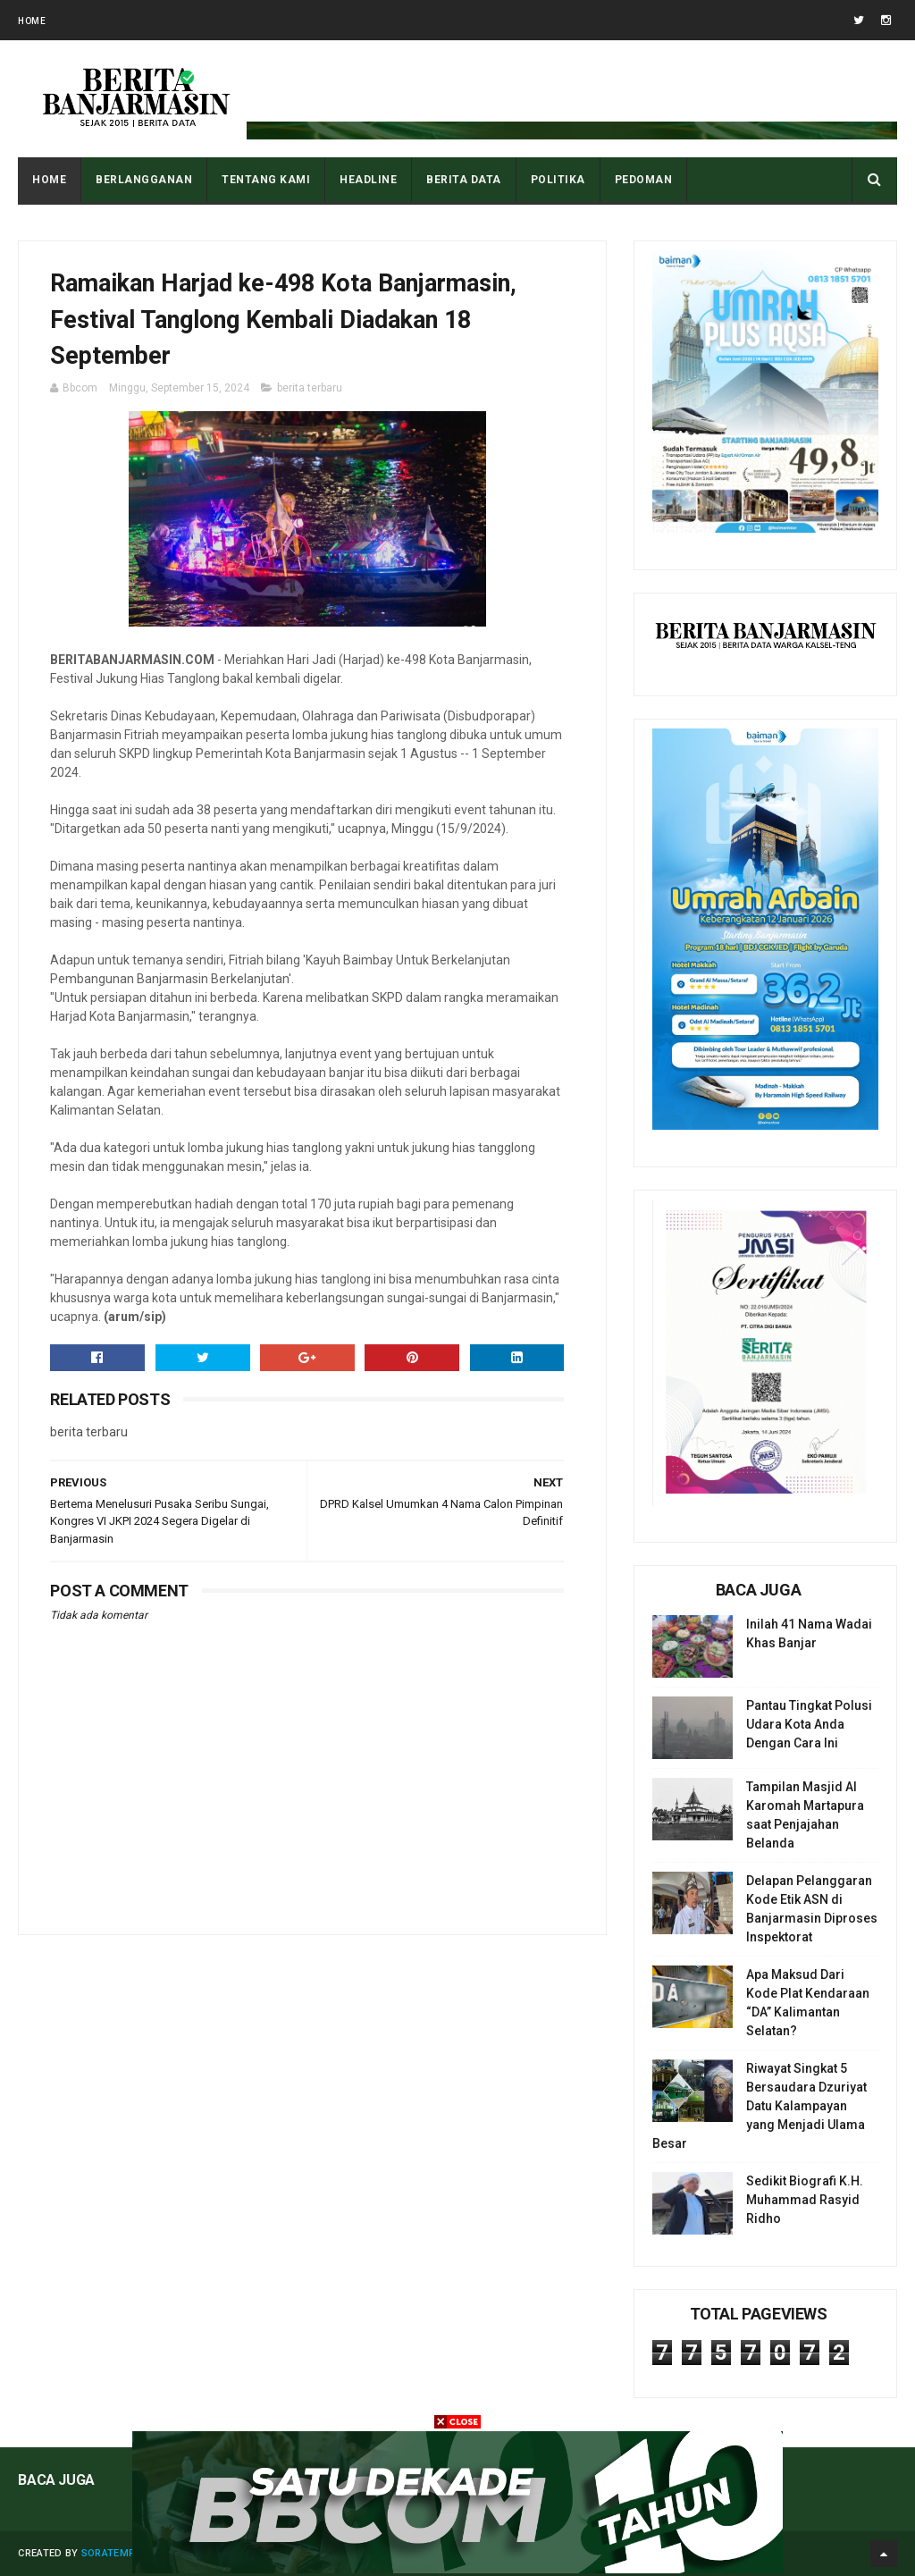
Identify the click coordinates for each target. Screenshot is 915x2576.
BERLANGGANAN (144, 179)
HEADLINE (368, 179)
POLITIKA (558, 179)
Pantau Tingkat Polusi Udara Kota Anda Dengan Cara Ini (809, 1724)
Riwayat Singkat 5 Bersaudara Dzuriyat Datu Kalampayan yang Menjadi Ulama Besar (759, 2106)
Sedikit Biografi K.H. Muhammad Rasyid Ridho (804, 2200)
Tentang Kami (266, 179)
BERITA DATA (463, 179)
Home (32, 21)
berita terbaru (309, 388)
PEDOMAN (644, 179)
